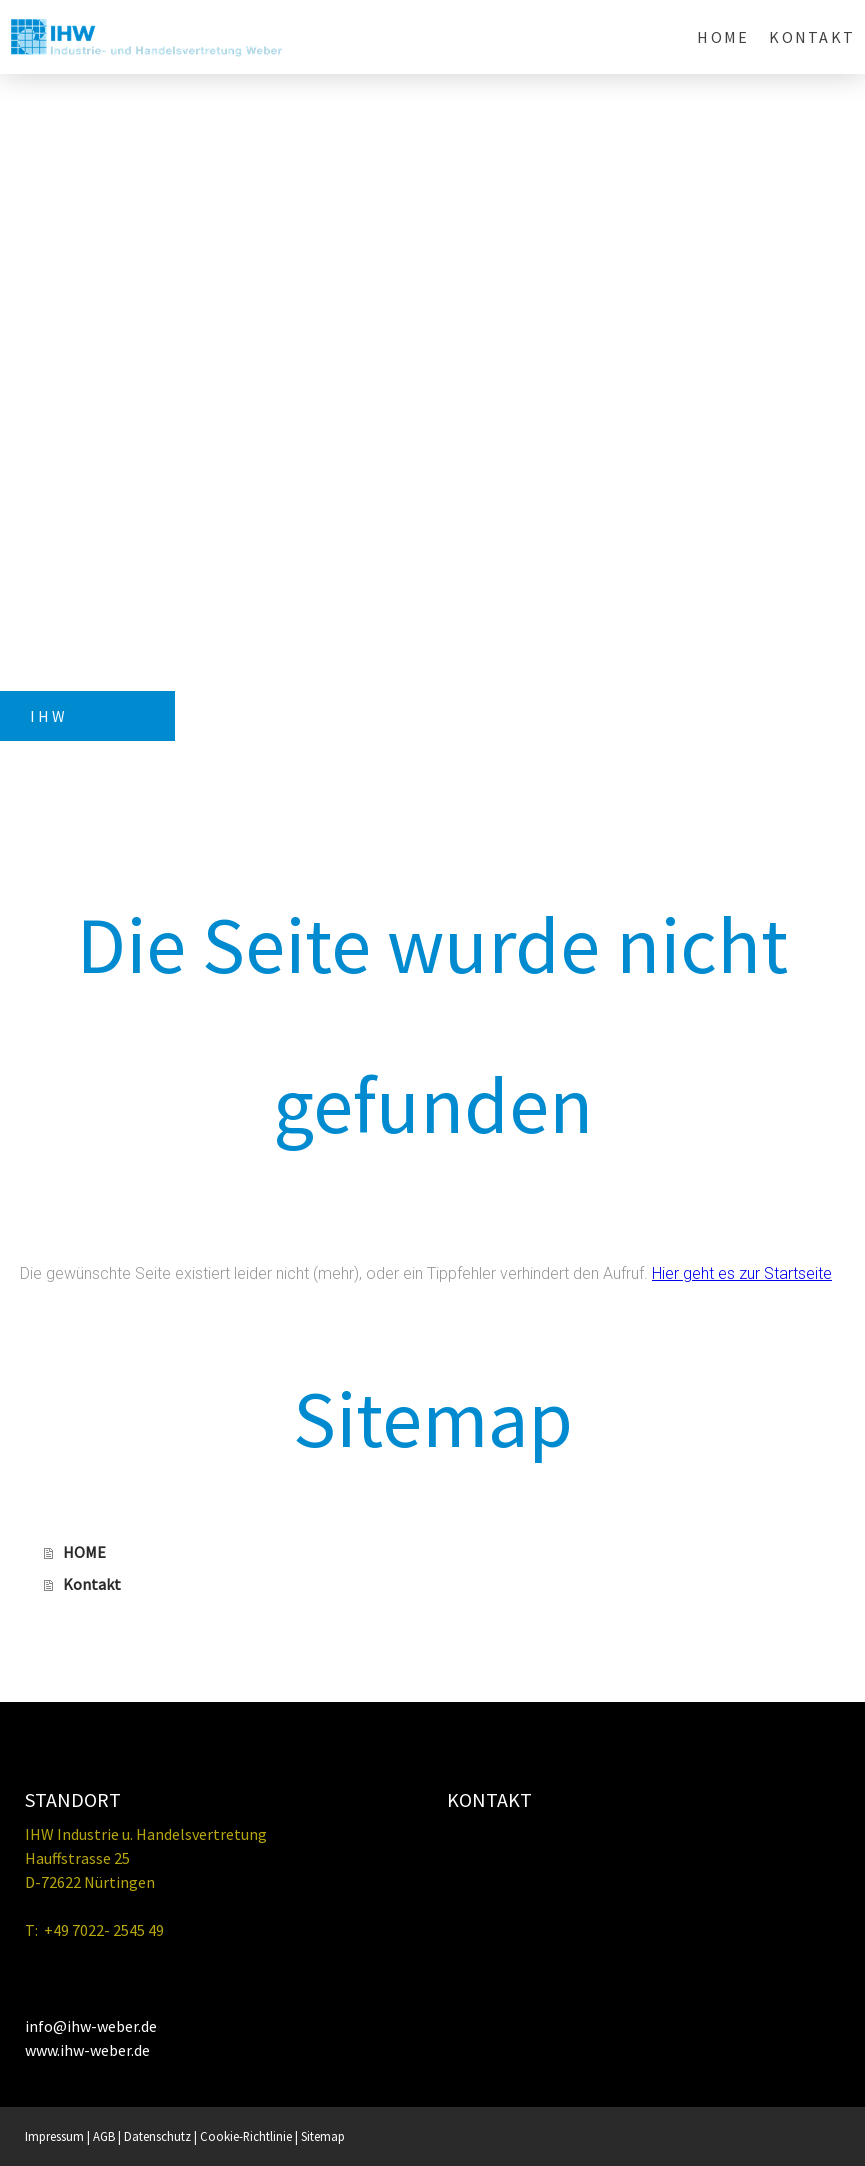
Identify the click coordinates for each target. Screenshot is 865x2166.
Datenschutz (157, 2136)
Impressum (54, 2136)
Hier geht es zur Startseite (742, 1273)
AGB (104, 2136)
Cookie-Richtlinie (246, 2136)
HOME (723, 37)
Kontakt (812, 37)
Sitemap (323, 2136)
